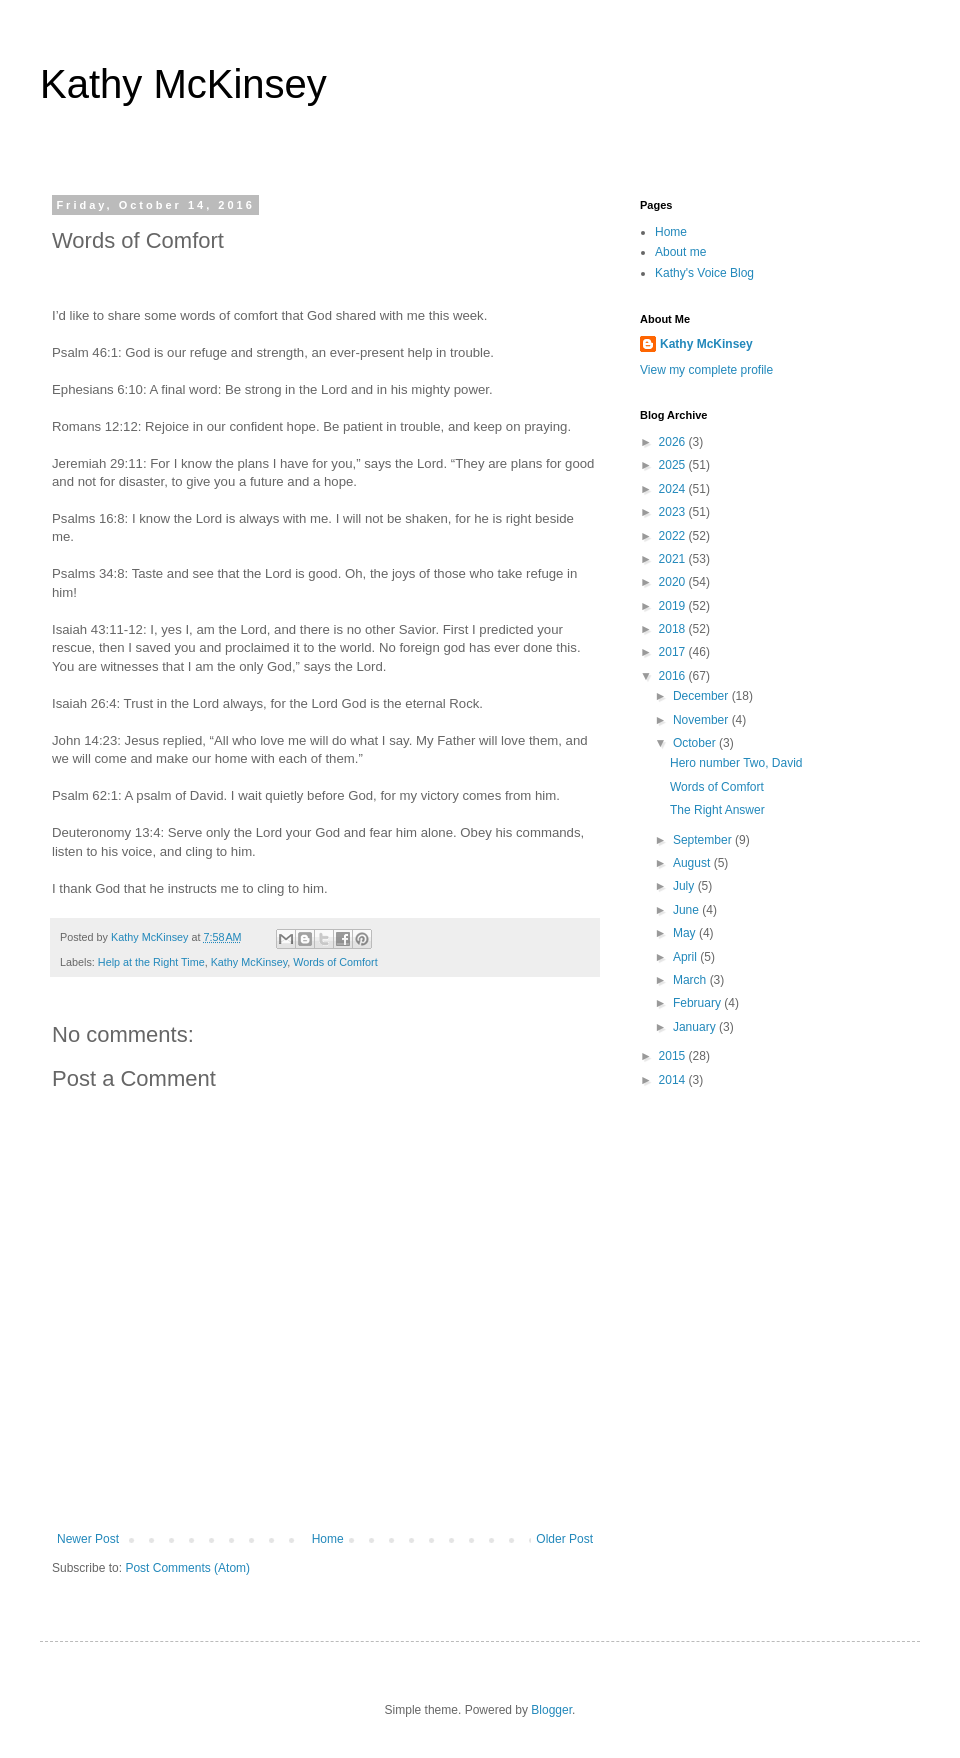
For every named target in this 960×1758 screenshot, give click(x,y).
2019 (674, 606)
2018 (674, 629)
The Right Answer (717, 810)
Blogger (551, 1710)
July (685, 886)
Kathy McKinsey (183, 84)
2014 (674, 1080)
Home (328, 1539)
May (686, 933)
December (702, 696)
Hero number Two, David (736, 763)
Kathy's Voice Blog (704, 273)
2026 (674, 442)
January (696, 1027)
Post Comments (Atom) (187, 1568)
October (696, 743)
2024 (674, 489)
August (693, 863)
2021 (674, 559)
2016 (674, 676)
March (691, 980)
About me (680, 252)
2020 (674, 582)
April (686, 957)
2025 (674, 465)
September (704, 840)
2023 (674, 512)
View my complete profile (706, 370)
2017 (674, 652)
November (702, 720)
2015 (674, 1056)
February (698, 1003)
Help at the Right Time (151, 962)
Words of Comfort (335, 962)
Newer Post (88, 1539)
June (687, 910)
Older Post (564, 1539)
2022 (674, 536)
